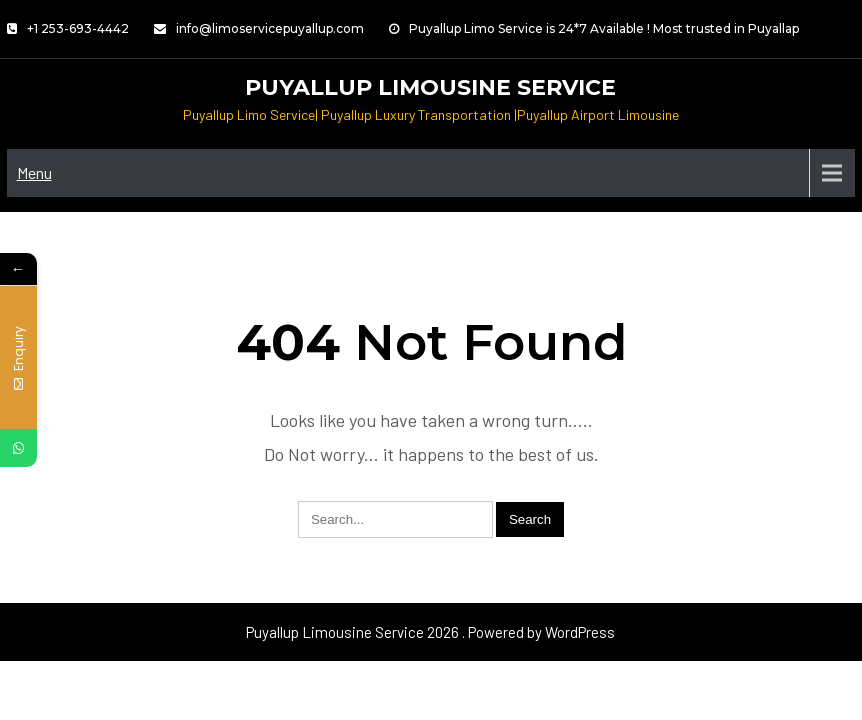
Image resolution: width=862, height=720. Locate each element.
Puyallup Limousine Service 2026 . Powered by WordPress (430, 632)
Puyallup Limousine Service (430, 87)
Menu (34, 172)
